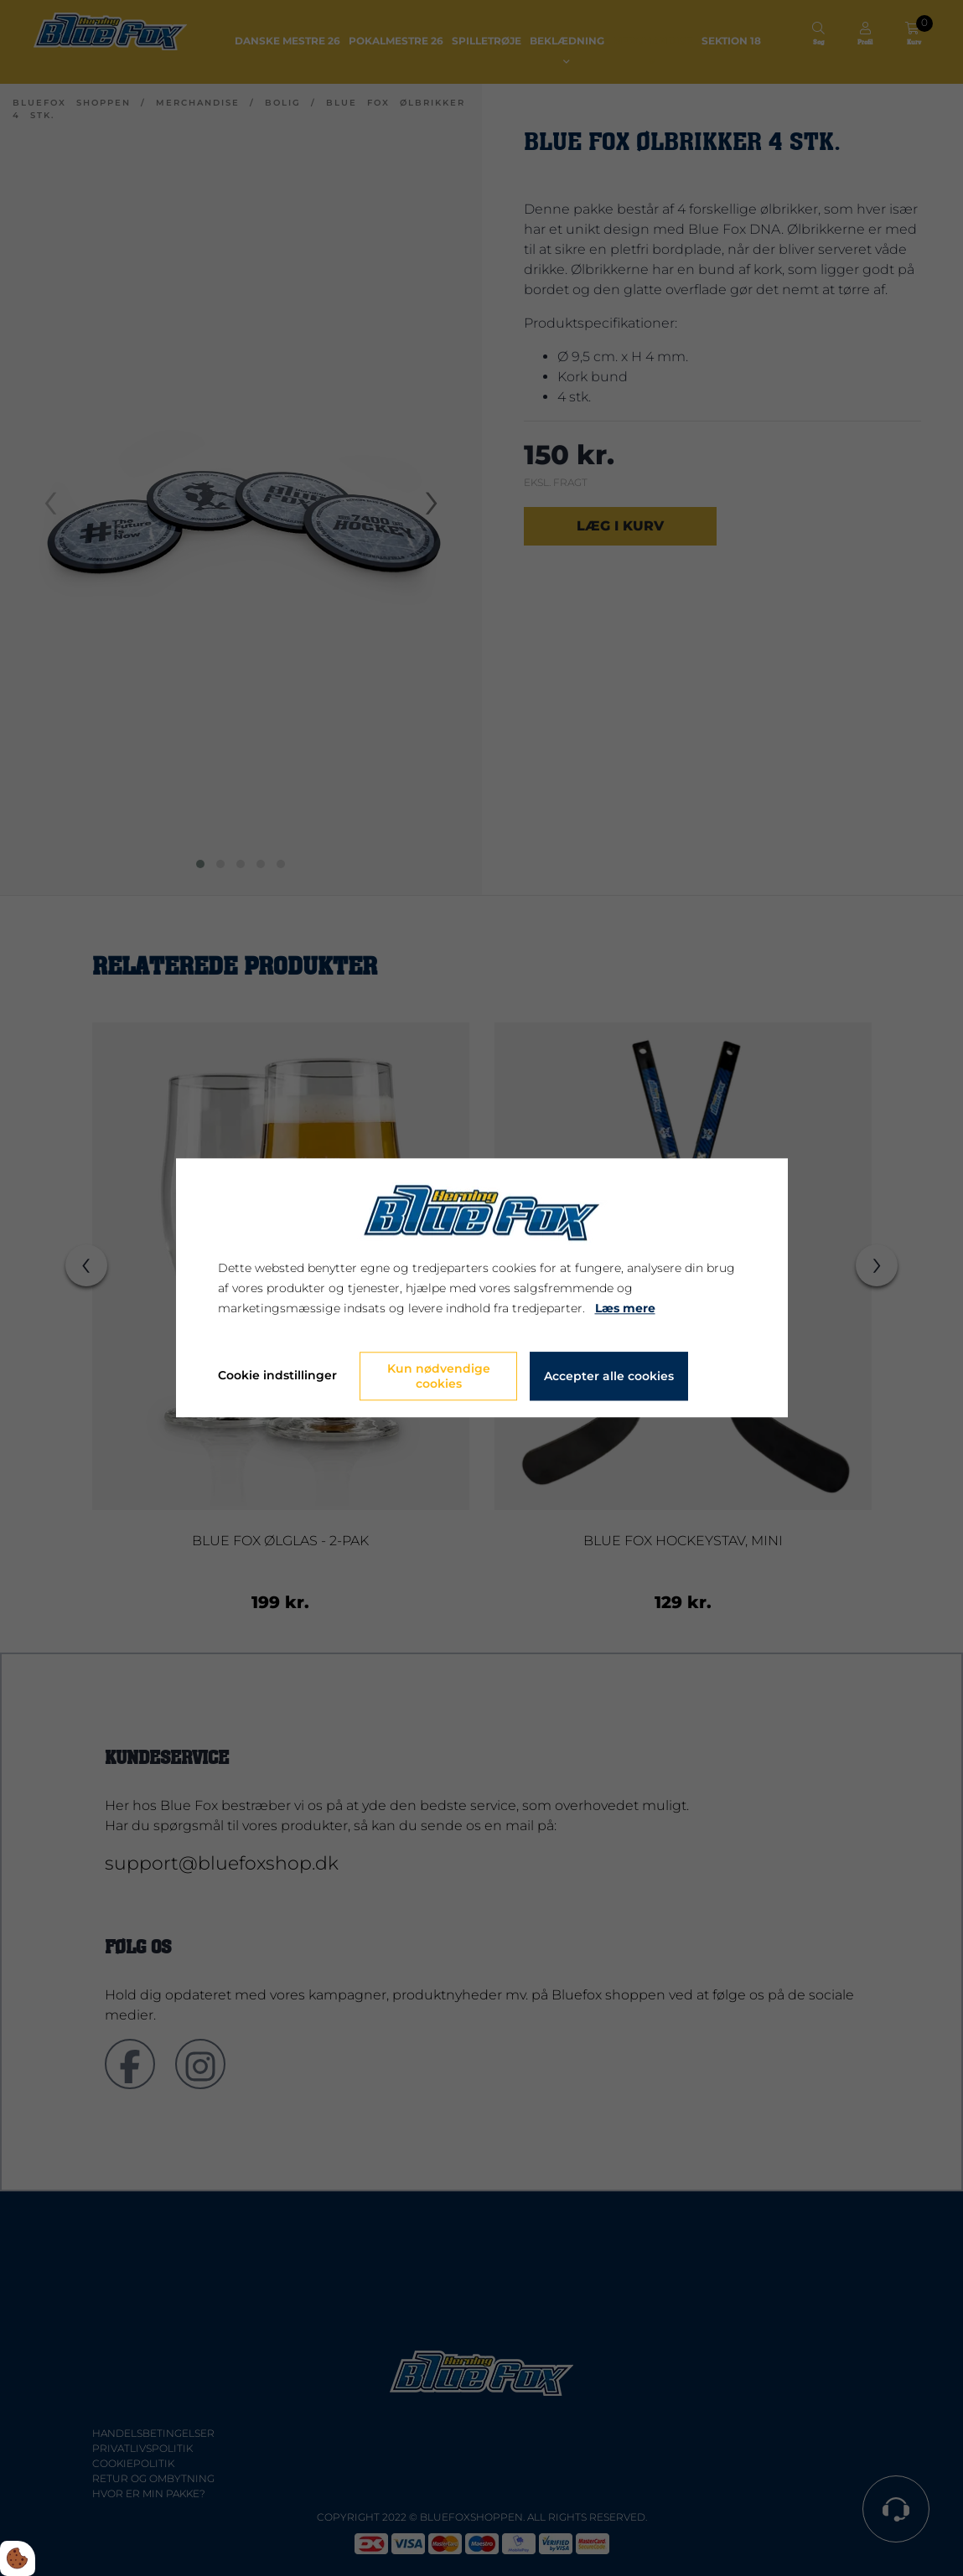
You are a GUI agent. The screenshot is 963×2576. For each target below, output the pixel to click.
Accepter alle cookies (609, 1376)
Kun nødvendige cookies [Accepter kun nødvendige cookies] (438, 1377)
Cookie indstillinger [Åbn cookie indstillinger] (277, 1376)
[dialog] (482, 1287)
